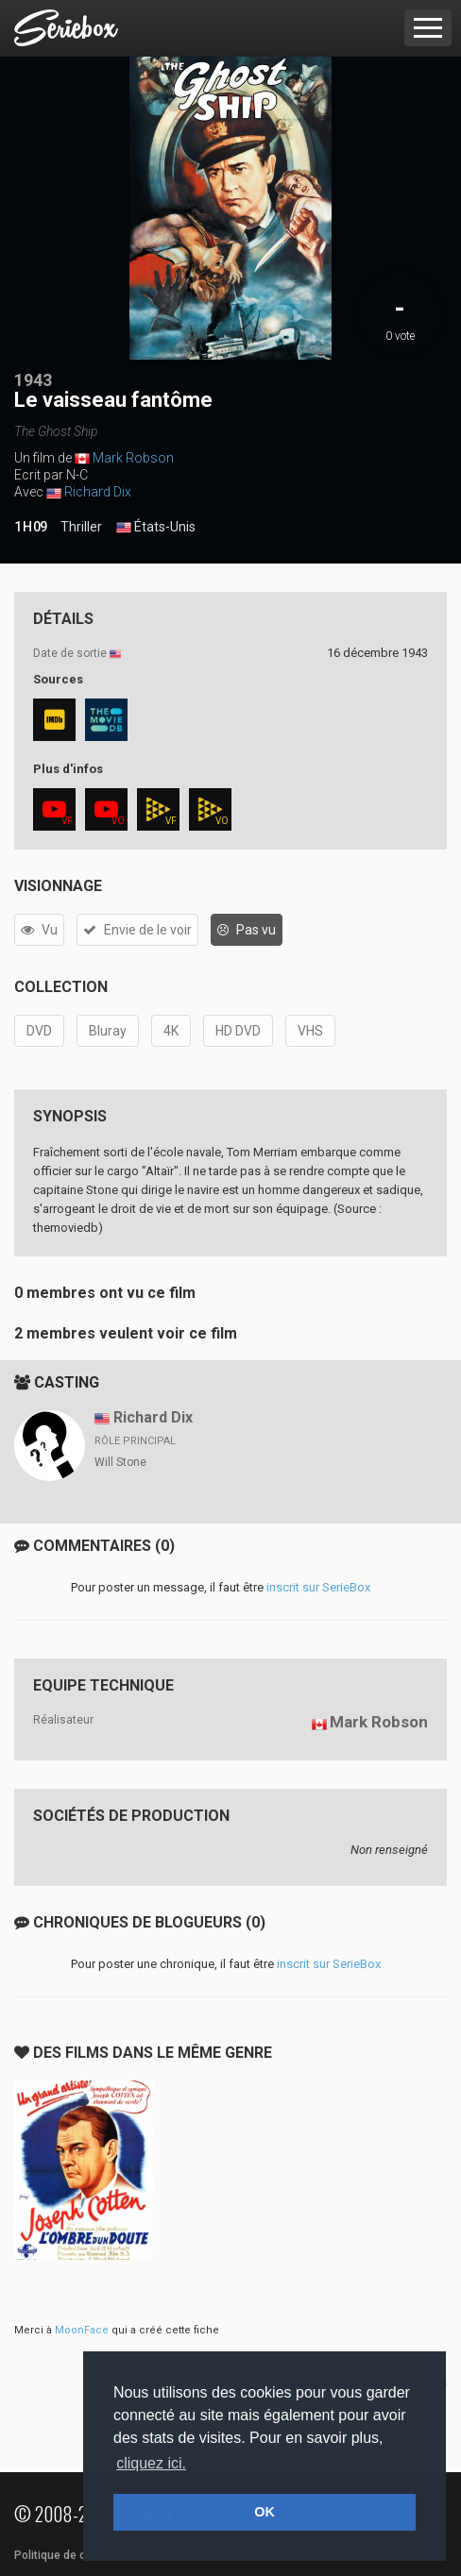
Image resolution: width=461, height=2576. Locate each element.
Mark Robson (133, 457)
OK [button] (264, 2511)
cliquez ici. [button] (151, 2463)
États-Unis (156, 527)
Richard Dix (97, 491)
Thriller (81, 526)
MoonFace (82, 2330)
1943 (33, 380)
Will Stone (120, 1462)
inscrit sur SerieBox (318, 1587)
